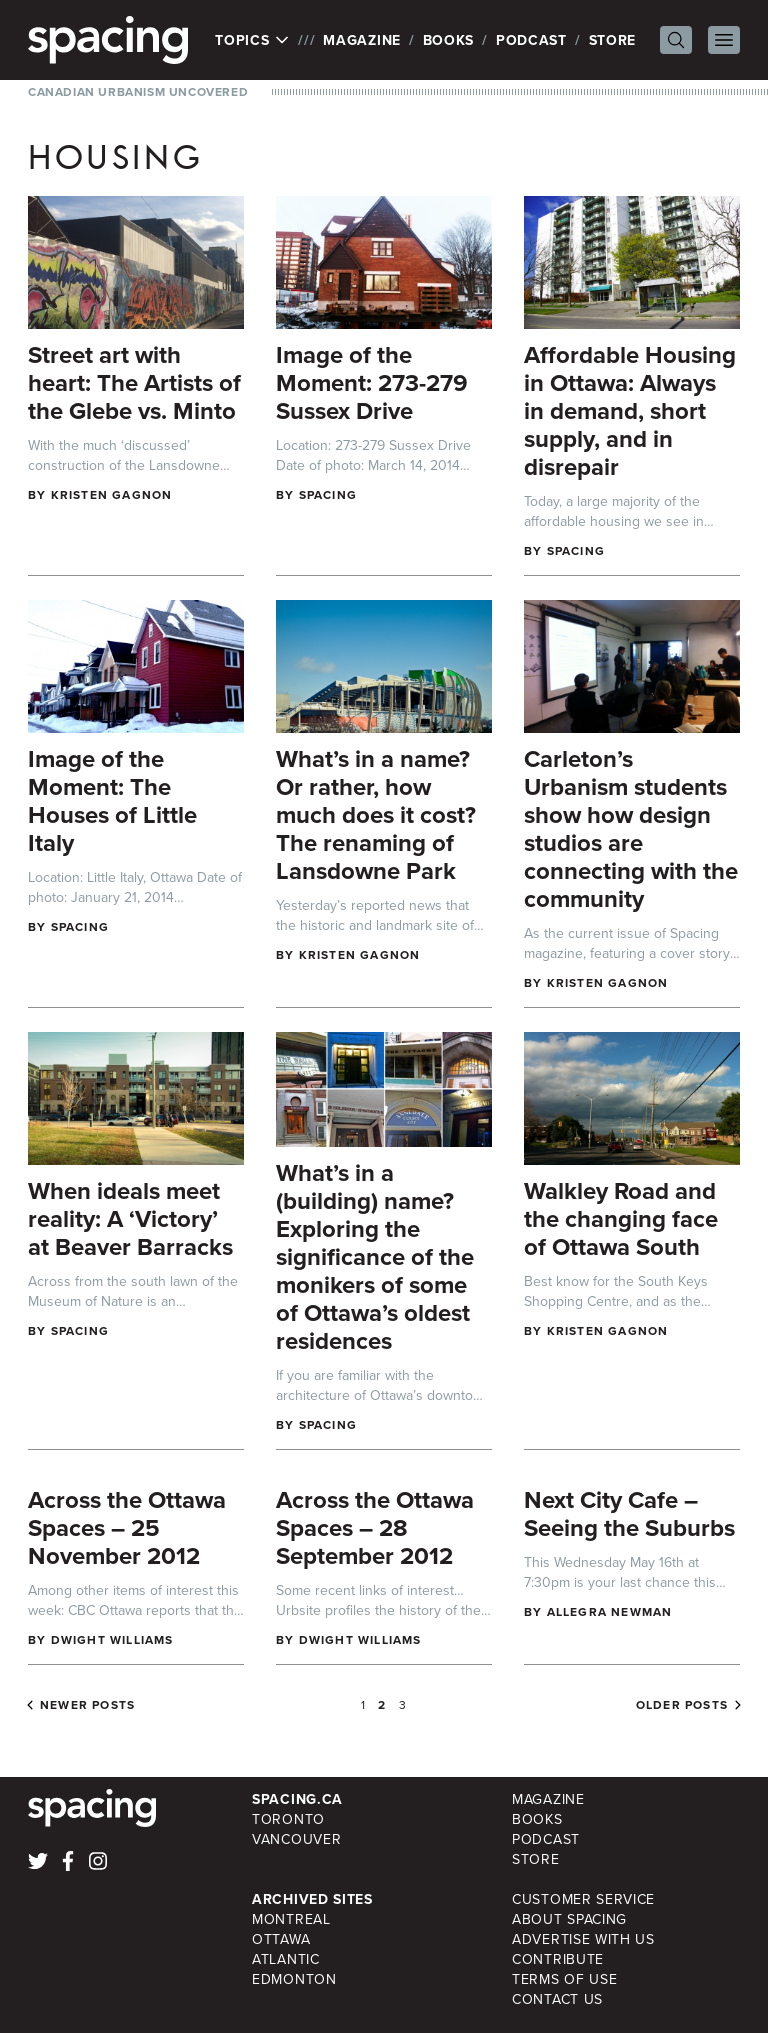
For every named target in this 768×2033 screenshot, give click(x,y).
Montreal (291, 1919)
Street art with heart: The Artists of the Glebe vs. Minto (134, 382)
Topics (252, 40)
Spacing (328, 494)
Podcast (531, 40)
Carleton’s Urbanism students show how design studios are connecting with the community (631, 828)
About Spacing (569, 1919)
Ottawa (281, 1939)
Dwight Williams (112, 1639)
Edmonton (294, 1979)
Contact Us (557, 1999)
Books (449, 40)
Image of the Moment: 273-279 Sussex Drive (372, 382)
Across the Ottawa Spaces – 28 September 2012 (375, 1527)
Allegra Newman (610, 1611)
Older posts (682, 1705)
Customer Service (583, 1899)
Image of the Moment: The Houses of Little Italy (112, 800)
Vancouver (296, 1839)
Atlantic (286, 1959)
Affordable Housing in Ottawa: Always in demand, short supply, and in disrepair (630, 410)
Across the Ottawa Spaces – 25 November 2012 (127, 1527)
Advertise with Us (583, 1939)
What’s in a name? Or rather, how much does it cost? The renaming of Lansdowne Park (376, 814)
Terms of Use (564, 1979)
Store (613, 40)
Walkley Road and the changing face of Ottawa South (621, 1218)
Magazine (362, 40)
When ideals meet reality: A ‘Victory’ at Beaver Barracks (130, 1218)
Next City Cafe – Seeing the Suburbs (629, 1513)
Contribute (558, 1959)
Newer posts (87, 1705)
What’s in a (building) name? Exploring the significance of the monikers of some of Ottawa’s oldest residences (375, 1256)
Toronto (288, 1819)
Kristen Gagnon (112, 494)
